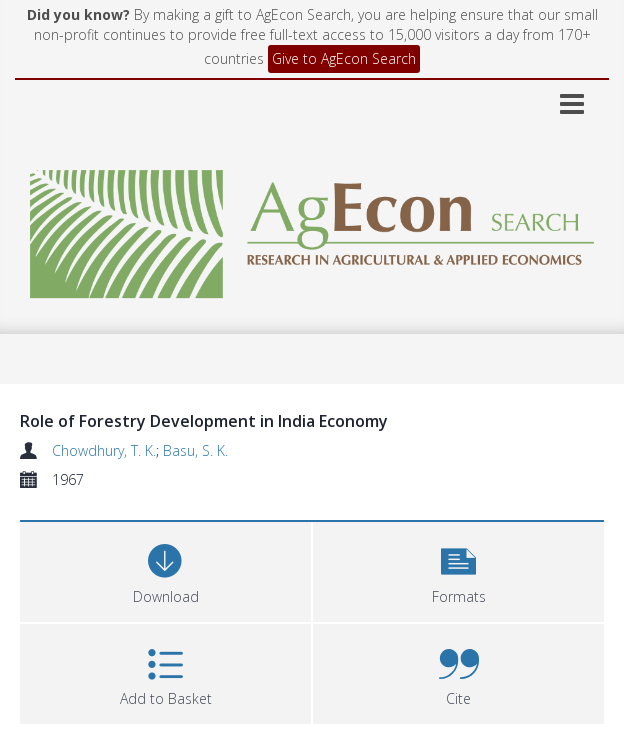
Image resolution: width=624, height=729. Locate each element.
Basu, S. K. (195, 450)
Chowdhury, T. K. (104, 450)
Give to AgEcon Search (344, 58)
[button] (458, 569)
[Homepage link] (312, 228)
